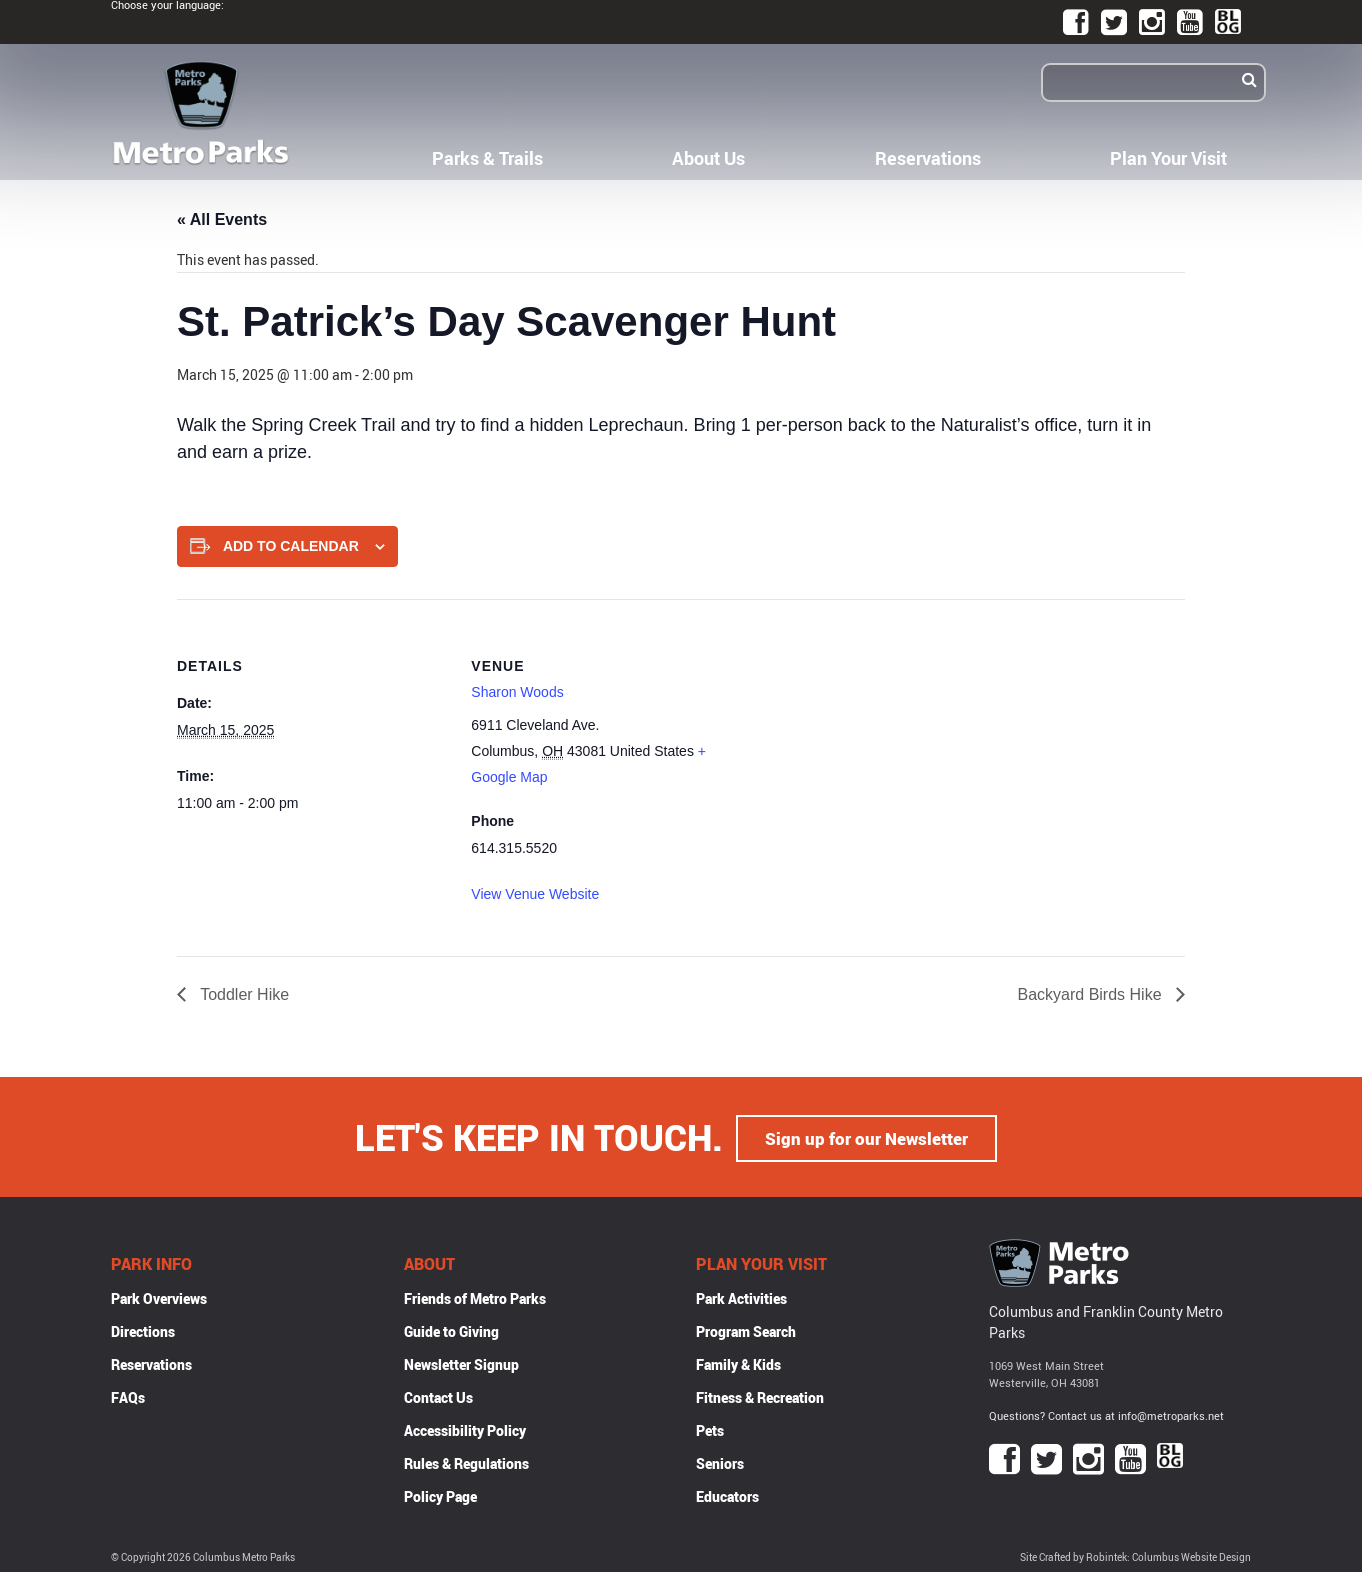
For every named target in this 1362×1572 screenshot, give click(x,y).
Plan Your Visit (1168, 158)
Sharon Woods (517, 692)
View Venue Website (535, 894)
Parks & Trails (487, 158)
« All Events (222, 219)
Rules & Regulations (466, 1461)
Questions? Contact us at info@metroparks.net (1106, 1414)
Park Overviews (159, 1296)
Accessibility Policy (465, 1428)
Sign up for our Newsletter (867, 1136)
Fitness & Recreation (760, 1395)
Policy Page (440, 1494)
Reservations (928, 158)
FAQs (128, 1395)
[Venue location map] (871, 737)
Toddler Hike (242, 994)
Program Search (746, 1329)
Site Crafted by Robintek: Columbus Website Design (1135, 1555)
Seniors (720, 1461)
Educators (727, 1494)
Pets (710, 1428)
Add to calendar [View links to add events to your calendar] (291, 546)
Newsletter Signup (461, 1362)
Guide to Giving (451, 1329)
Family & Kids (738, 1362)
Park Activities (741, 1296)
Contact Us (438, 1395)
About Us (708, 158)
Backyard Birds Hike (1092, 994)
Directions (143, 1329)
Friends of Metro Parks (475, 1296)
